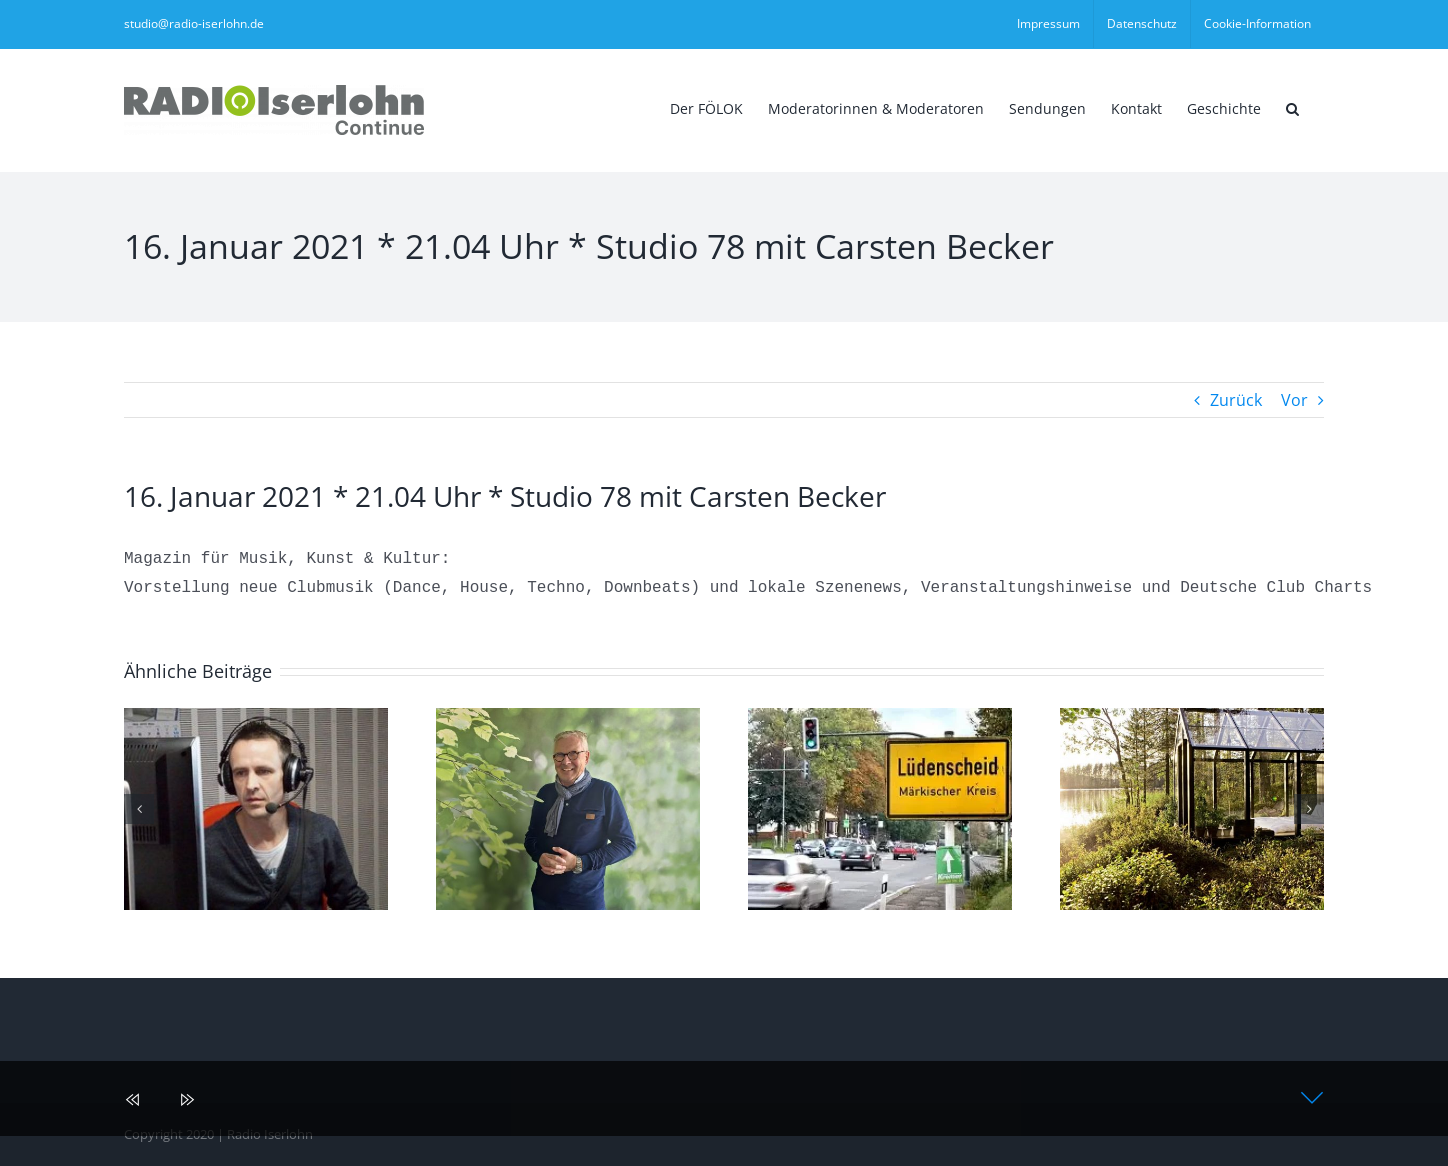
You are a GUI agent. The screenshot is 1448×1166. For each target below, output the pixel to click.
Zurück (1236, 400)
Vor (1294, 400)
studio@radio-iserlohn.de (194, 23)
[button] (1292, 107)
